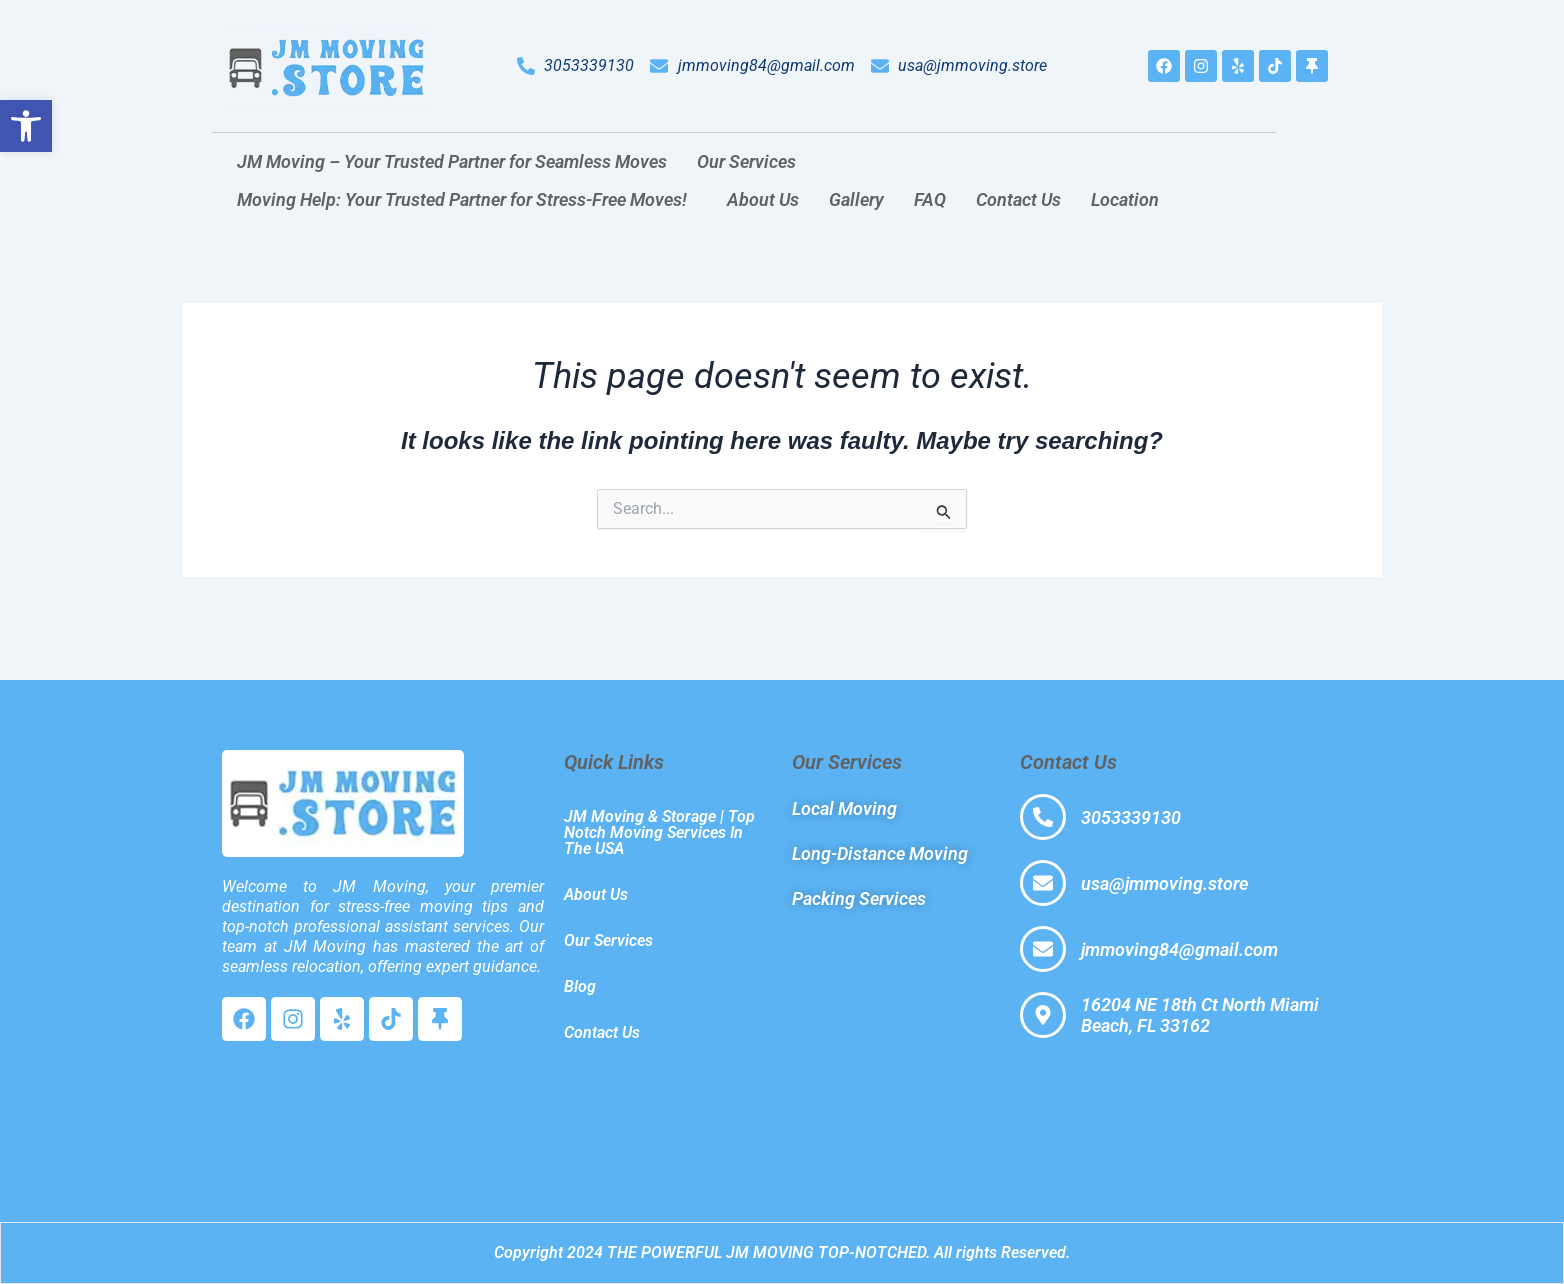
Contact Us (1018, 199)
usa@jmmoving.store (1164, 883)
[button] (751, 162)
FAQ (930, 199)
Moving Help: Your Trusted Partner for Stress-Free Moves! (462, 199)
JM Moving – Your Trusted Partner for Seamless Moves (452, 161)
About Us (763, 199)
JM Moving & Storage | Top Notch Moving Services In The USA (659, 832)
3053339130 (1131, 817)
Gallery (856, 199)
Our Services (746, 161)
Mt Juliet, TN (1143, 1105)
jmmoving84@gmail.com (1179, 949)
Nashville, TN (1095, 1073)
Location (1125, 199)
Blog (580, 986)
